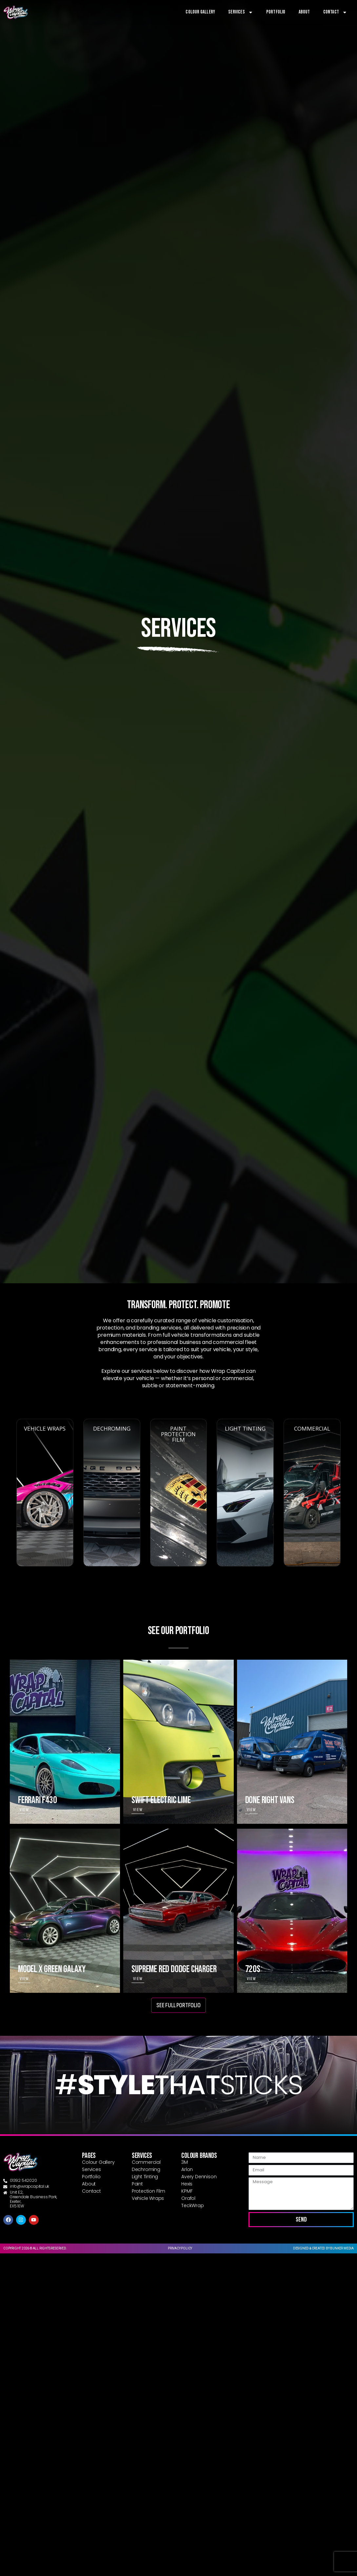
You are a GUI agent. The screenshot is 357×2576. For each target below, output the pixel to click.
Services (240, 12)
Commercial (146, 2162)
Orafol (188, 2198)
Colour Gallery (200, 12)
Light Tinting (145, 2176)
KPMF (186, 2191)
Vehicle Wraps (148, 2198)
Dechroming (146, 2169)
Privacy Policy (180, 2248)
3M (184, 2162)
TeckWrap (192, 2205)
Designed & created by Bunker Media (323, 2248)
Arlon (187, 2169)
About (304, 12)
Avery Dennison (198, 2176)
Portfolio (276, 12)
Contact (335, 12)
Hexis (186, 2184)
